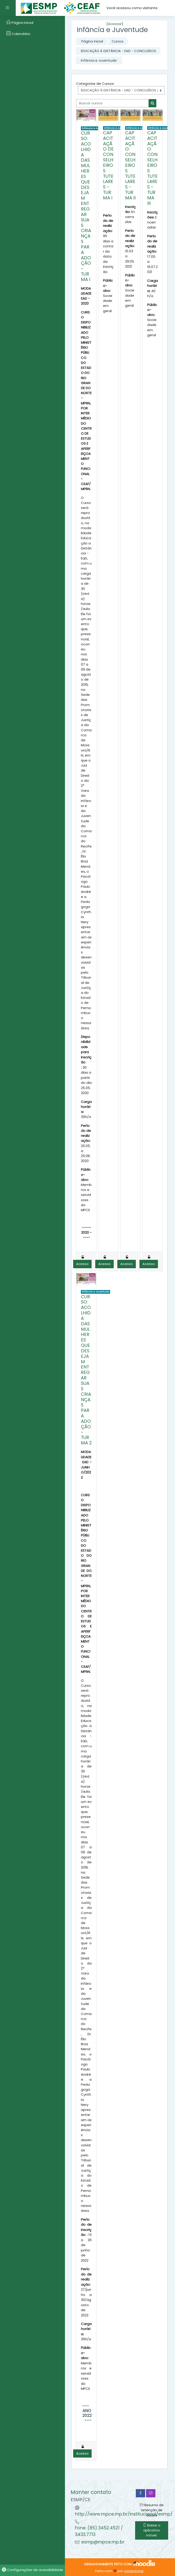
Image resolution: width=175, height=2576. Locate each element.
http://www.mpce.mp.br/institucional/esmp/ (123, 2514)
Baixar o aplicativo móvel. (151, 2530)
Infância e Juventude (99, 60)
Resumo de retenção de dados (152, 2510)
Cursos (118, 41)
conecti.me (134, 2570)
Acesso (82, 1263)
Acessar (115, 23)
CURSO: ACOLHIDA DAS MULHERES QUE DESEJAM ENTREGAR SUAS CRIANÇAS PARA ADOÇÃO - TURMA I (86, 206)
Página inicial (92, 41)
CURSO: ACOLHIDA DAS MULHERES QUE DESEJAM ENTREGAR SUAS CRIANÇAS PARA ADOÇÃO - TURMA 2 (86, 1369)
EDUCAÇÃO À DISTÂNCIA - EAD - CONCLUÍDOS (118, 50)
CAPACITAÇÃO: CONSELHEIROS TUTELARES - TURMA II (130, 165)
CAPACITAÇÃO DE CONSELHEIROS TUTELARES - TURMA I (108, 165)
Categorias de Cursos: (95, 83)
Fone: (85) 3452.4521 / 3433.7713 (99, 2531)
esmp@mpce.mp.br (102, 2542)
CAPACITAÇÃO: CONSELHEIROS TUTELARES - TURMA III (152, 168)
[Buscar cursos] (112, 103)
